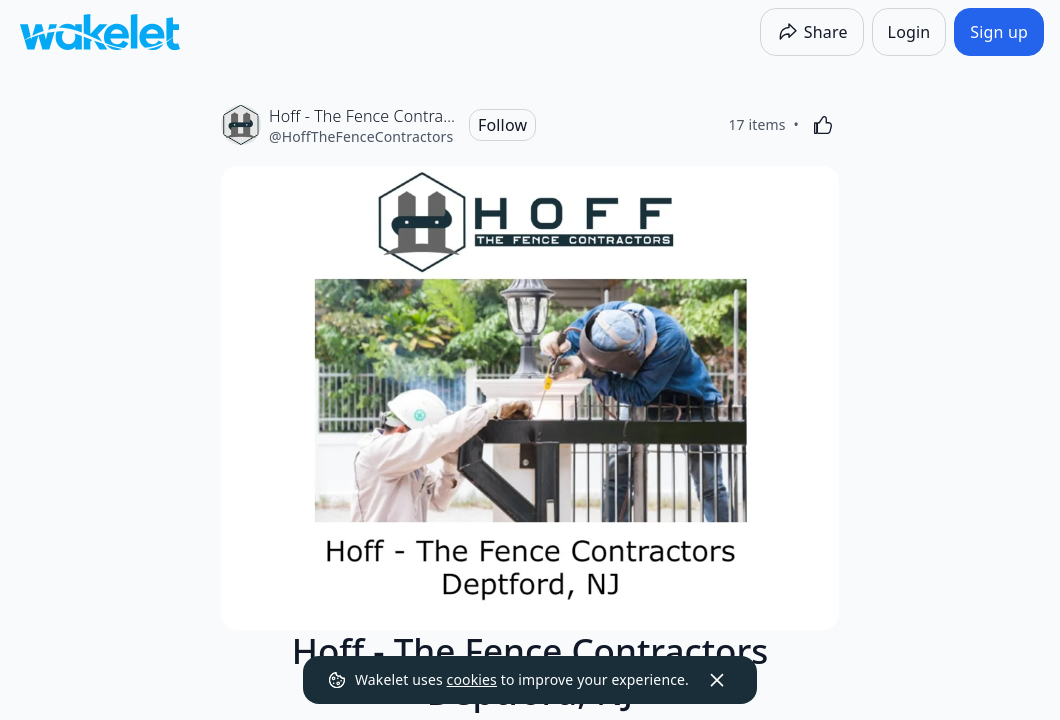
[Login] (909, 32)
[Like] (823, 125)
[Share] (812, 32)
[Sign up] (999, 32)
